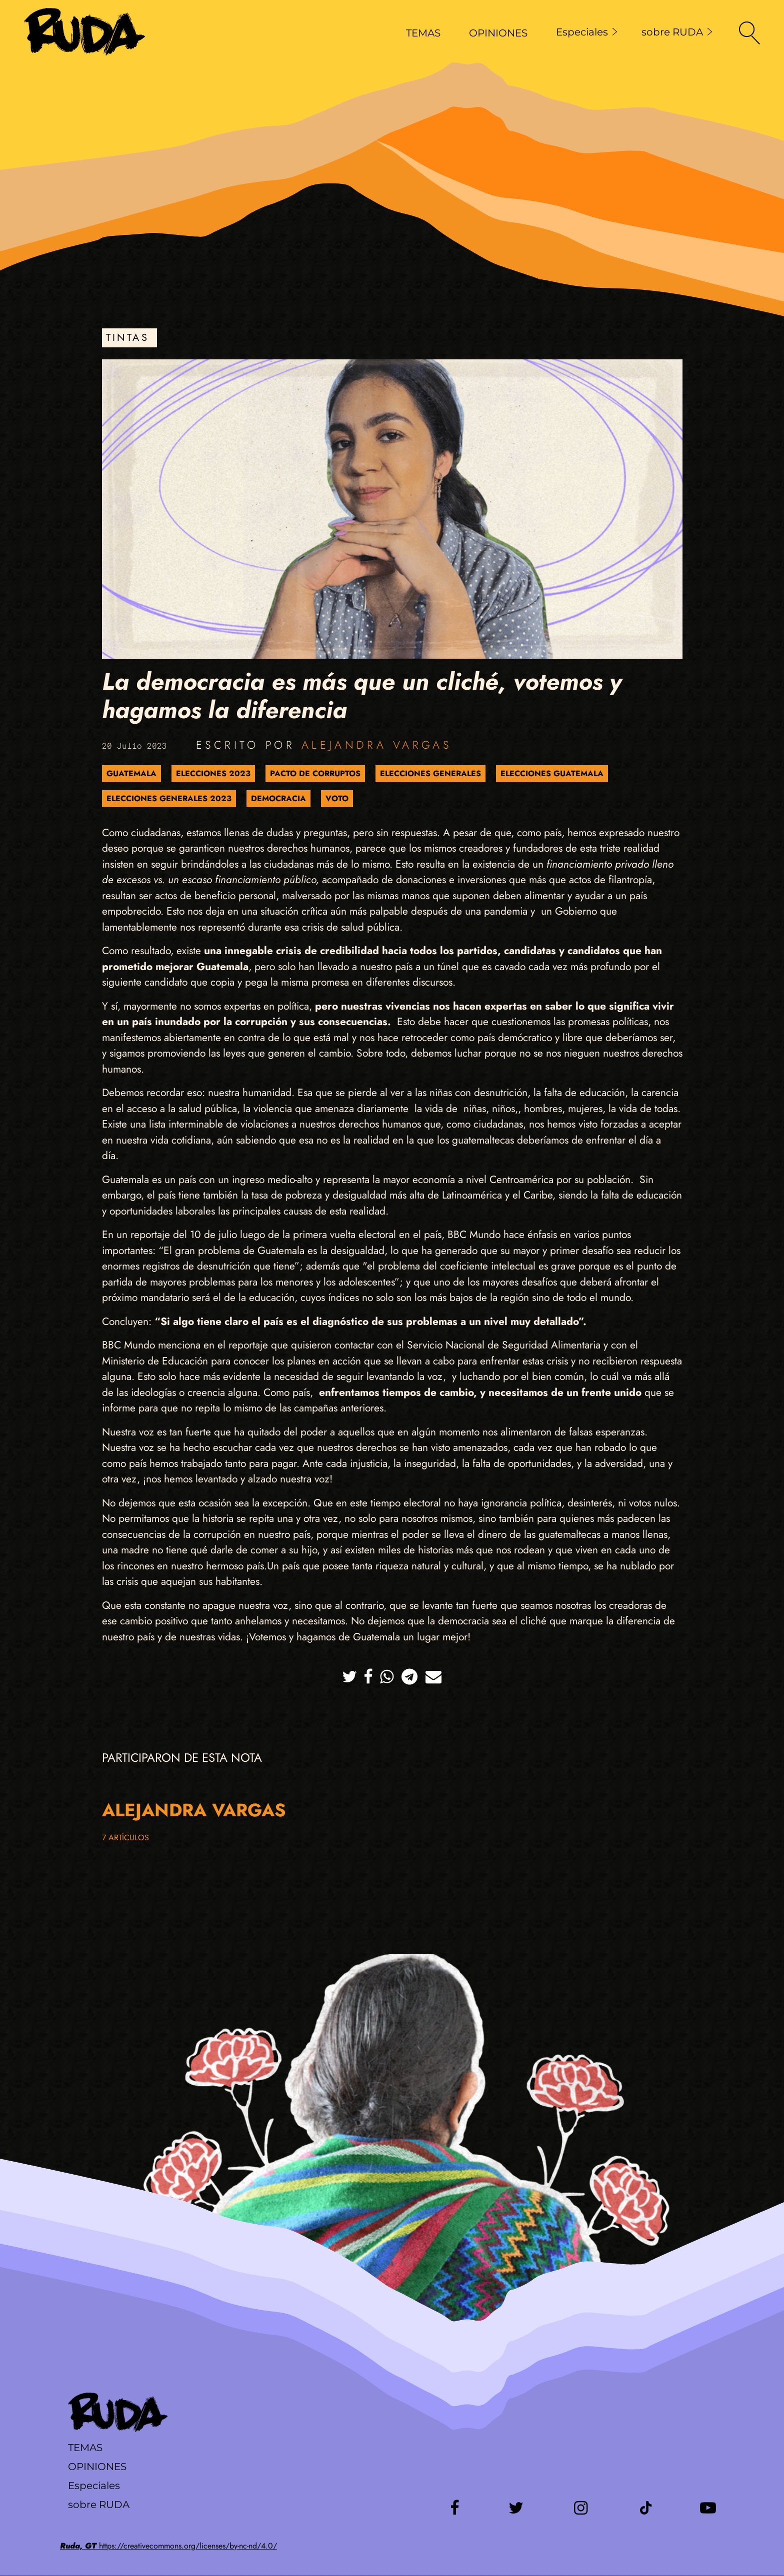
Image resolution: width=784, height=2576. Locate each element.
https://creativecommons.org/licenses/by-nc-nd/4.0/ (168, 2546)
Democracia (278, 798)
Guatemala (131, 773)
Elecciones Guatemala (552, 773)
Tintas (127, 337)
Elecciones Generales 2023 (169, 798)
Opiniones (97, 2467)
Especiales (587, 31)
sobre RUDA (677, 31)
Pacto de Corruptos (315, 773)
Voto (337, 798)
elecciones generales (430, 773)
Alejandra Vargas (377, 745)
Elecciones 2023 (213, 773)
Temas (85, 2448)
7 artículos (125, 1837)
